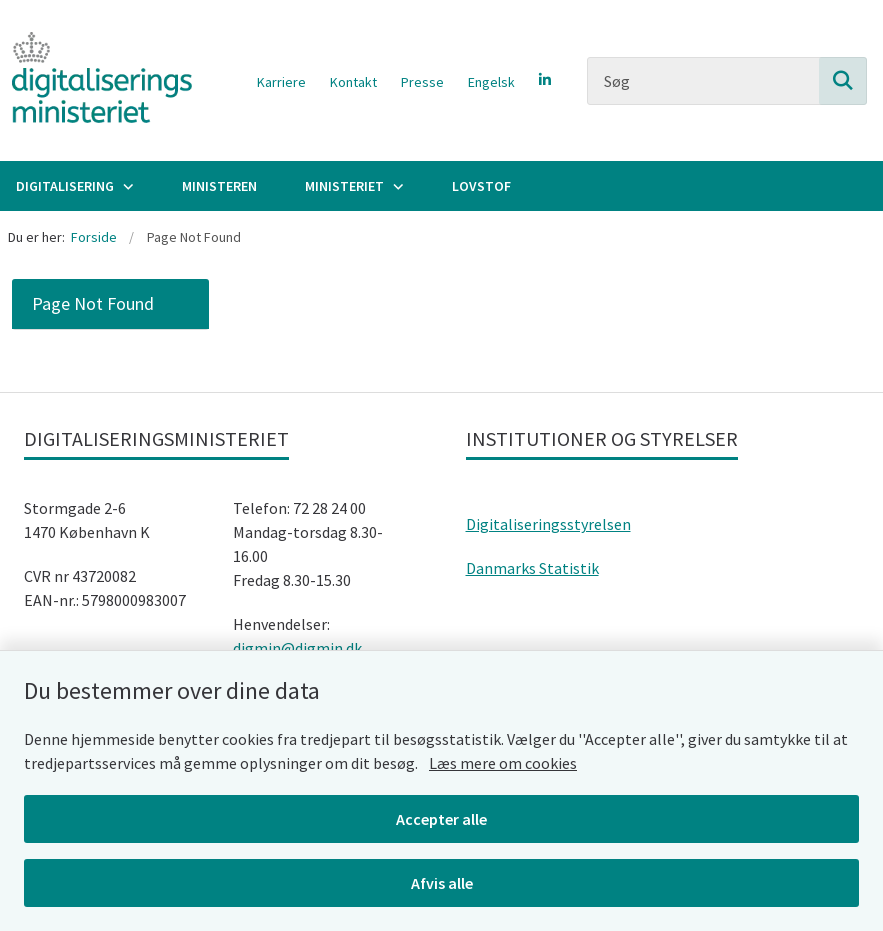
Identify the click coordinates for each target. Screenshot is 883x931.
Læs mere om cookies (503, 763)
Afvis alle (442, 883)
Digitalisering (65, 186)
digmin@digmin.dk (297, 648)
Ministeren (219, 186)
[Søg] (727, 81)
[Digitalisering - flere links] (126, 186)
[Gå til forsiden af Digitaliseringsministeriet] (96, 80)
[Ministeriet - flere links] (396, 186)
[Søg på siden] (843, 81)
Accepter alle (441, 819)
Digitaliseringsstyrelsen (548, 524)
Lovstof (481, 186)
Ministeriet (344, 186)
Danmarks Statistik (532, 568)
